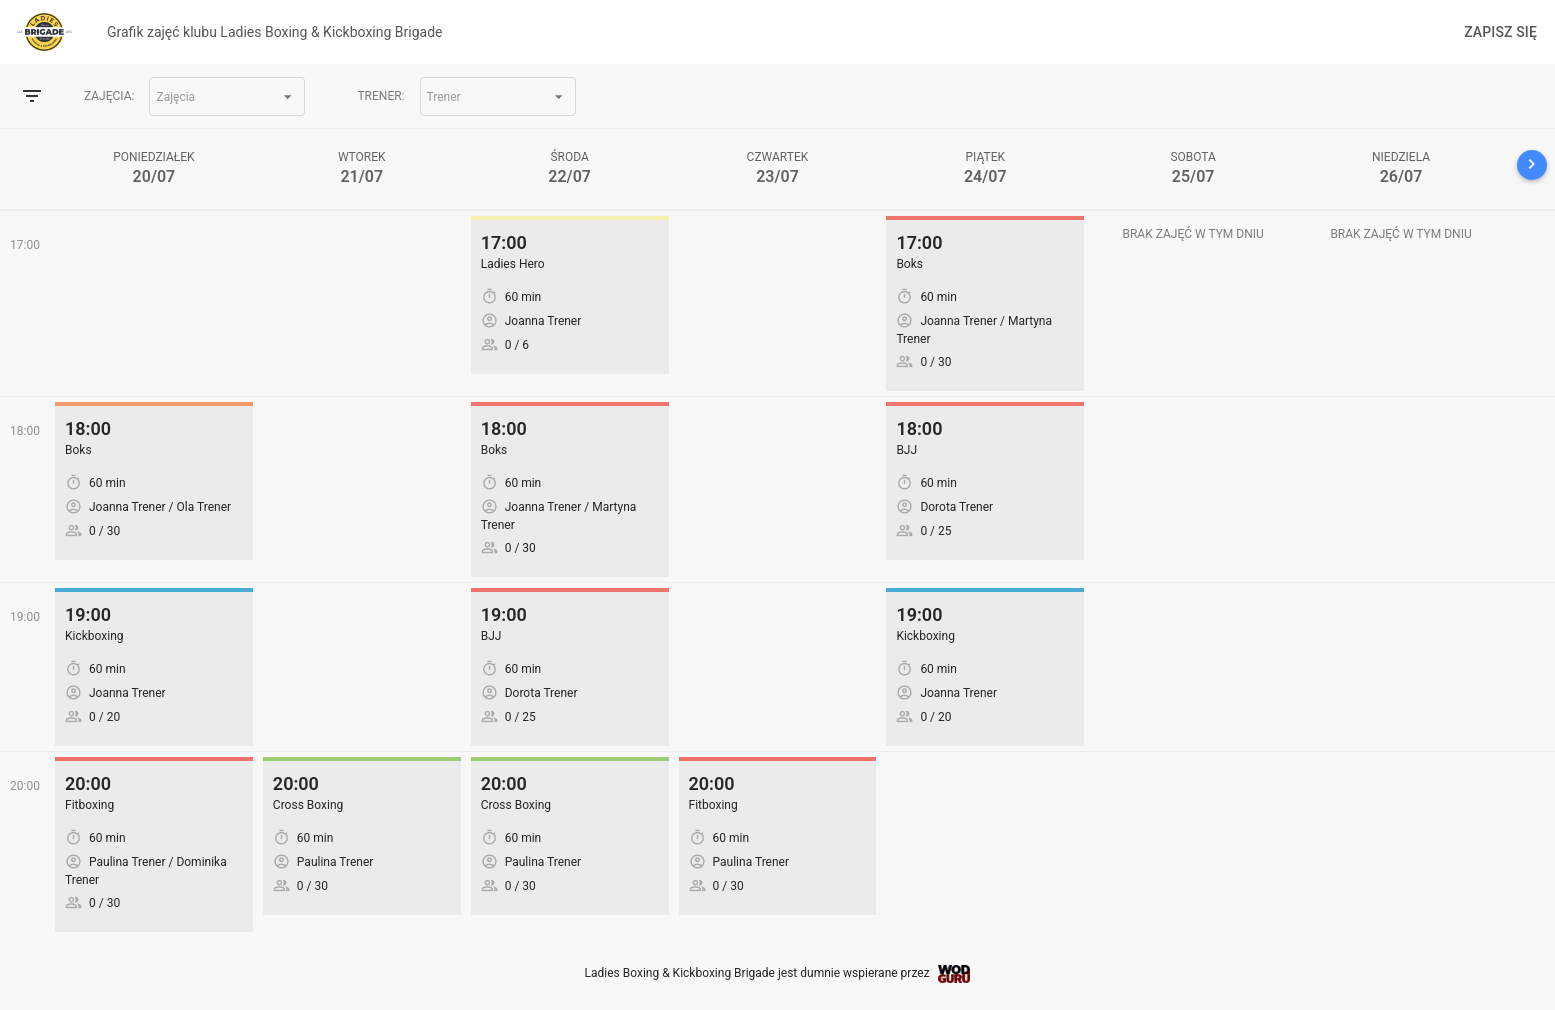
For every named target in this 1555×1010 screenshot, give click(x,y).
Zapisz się (1500, 32)
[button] (227, 96)
